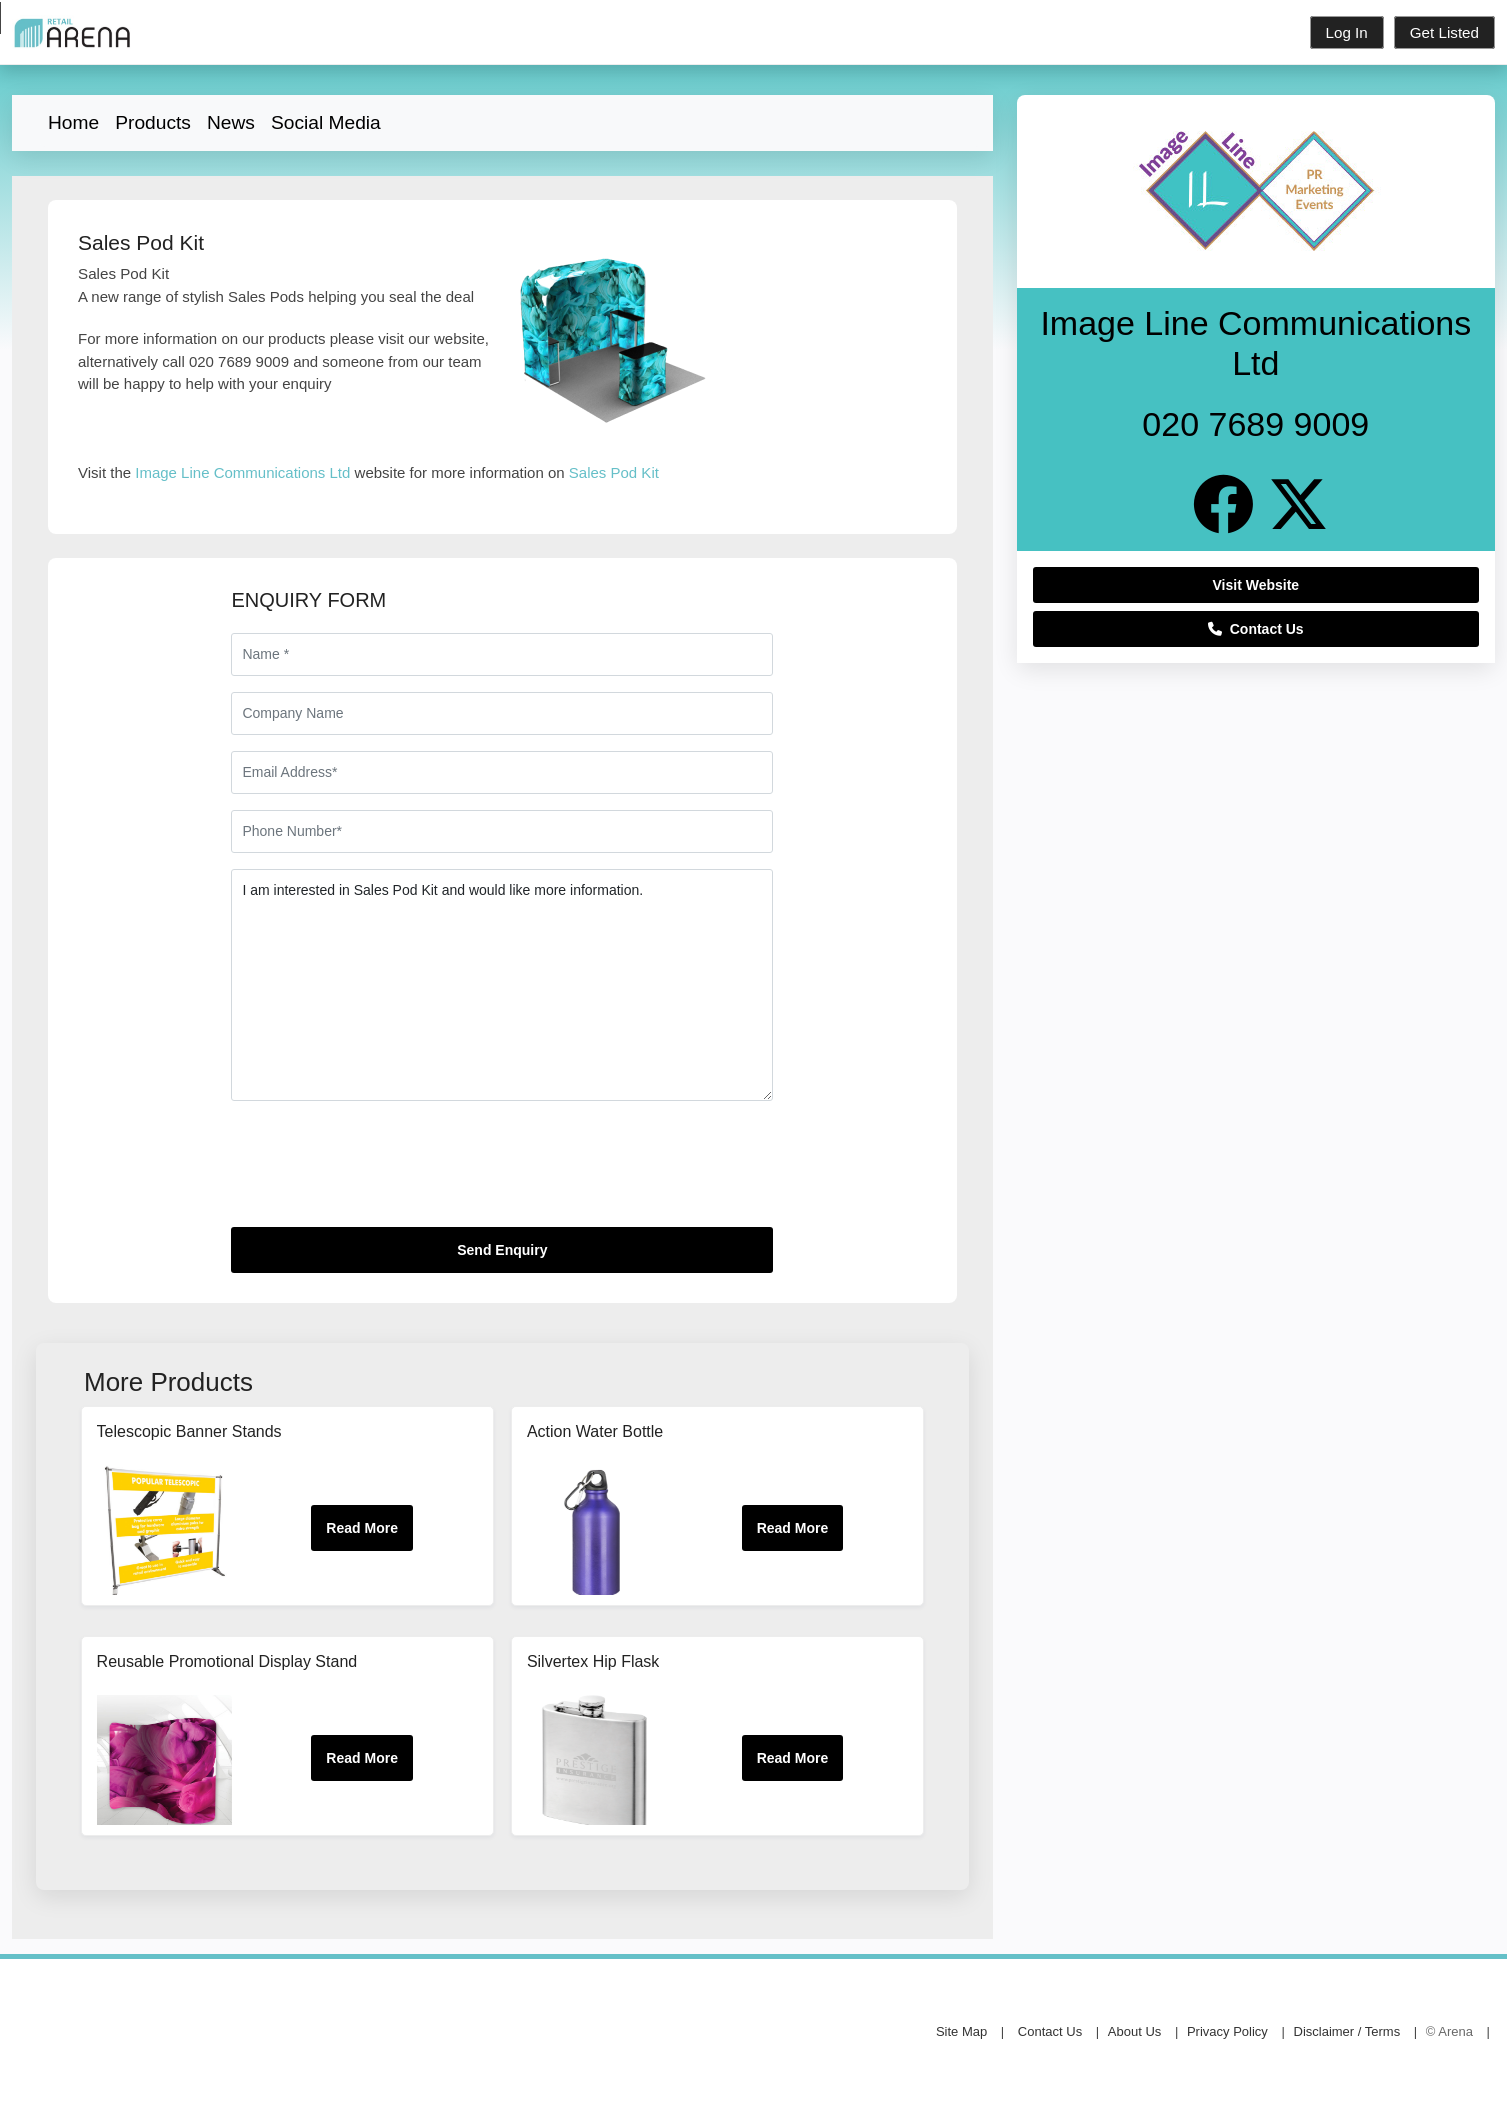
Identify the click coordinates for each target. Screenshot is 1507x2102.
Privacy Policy (1227, 2031)
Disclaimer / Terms (1347, 2031)
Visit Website (1256, 585)
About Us (1134, 2031)
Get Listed (1444, 32)
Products (153, 122)
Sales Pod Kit (614, 472)
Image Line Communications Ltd (242, 472)
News (231, 122)
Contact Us (1256, 629)
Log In (1347, 32)
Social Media (326, 122)
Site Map (961, 2031)
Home (73, 122)
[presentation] (383, 1172)
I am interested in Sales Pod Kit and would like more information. (502, 985)
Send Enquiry (502, 1250)
